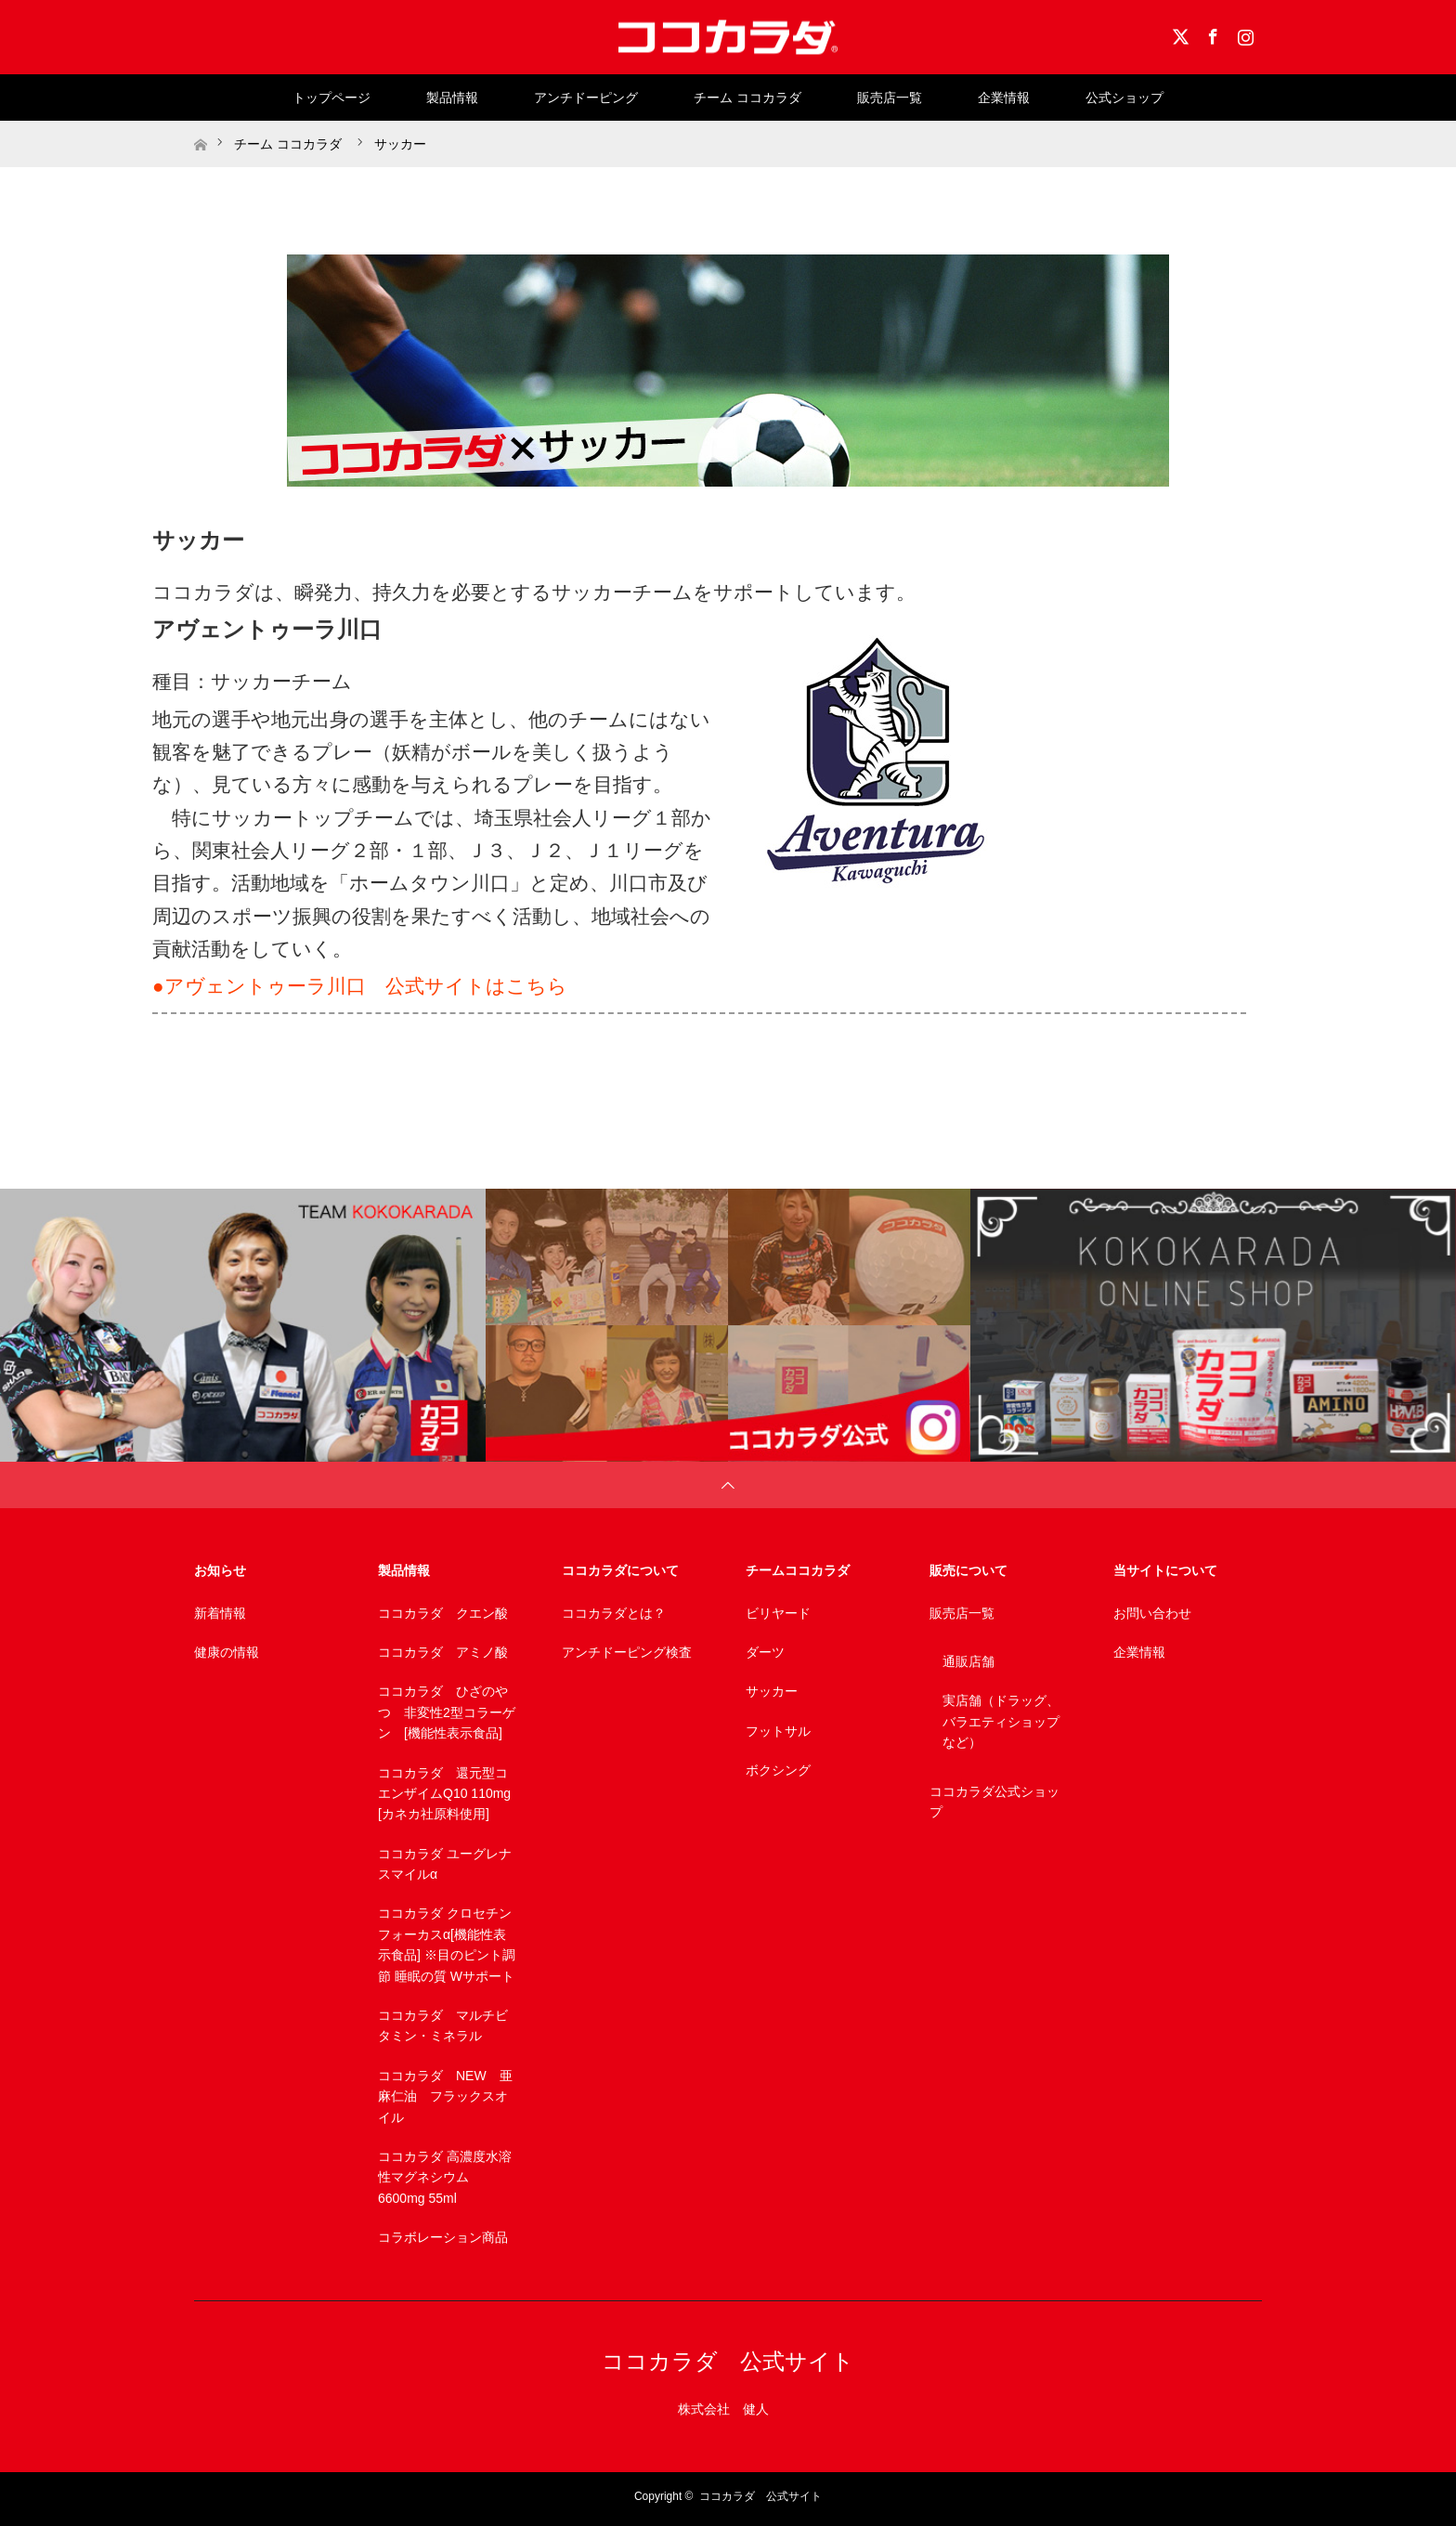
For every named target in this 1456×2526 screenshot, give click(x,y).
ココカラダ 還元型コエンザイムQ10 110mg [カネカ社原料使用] (444, 1793)
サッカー (772, 1691)
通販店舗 (968, 1661)
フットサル (778, 1731)
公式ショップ (1125, 97)
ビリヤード (778, 1613)
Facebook (1211, 33)
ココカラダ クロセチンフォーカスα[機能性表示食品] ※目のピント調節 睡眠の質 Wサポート (446, 1944)
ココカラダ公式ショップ (995, 1801)
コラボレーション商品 (443, 2237)
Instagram (1243, 33)
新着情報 (220, 1613)
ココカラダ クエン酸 (443, 1613)
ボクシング (778, 1770)
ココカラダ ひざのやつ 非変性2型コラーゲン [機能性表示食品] (446, 1712)
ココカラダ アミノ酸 (443, 1652)
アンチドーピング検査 (627, 1652)
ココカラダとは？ (614, 1613)
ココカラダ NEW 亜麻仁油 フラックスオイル (445, 2096)
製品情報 (452, 97)
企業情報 (1004, 97)
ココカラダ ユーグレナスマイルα (445, 1863)
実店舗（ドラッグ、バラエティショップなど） (1001, 1721)
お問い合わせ (1152, 1613)
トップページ (331, 97)
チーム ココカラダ (747, 97)
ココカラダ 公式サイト (728, 2361)
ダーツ (765, 1652)
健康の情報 (226, 1652)
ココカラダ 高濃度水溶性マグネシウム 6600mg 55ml (445, 2177)
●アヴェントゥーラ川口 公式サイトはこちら (359, 985)
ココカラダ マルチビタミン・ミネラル (443, 2025)
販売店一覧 (889, 97)
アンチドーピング (586, 97)
